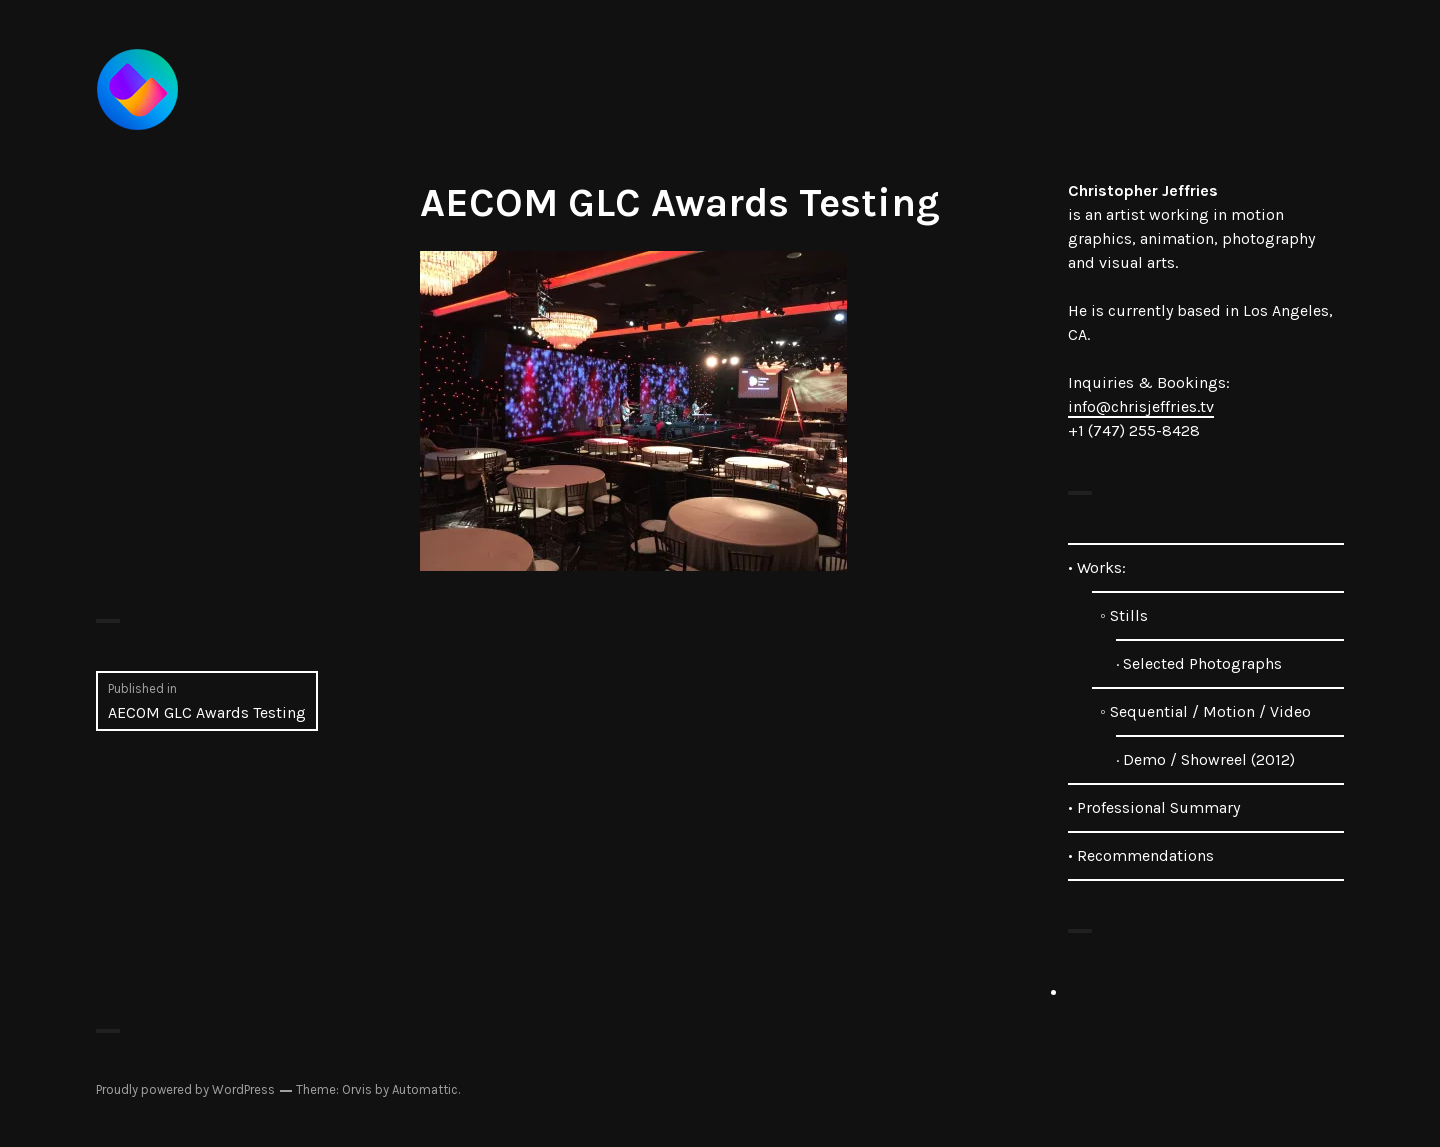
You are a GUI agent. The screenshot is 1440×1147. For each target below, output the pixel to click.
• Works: (1097, 567)
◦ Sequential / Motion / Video (1201, 711)
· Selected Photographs (1199, 663)
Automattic (425, 1089)
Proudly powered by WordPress (185, 1089)
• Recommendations (1141, 855)
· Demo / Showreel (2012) (1205, 759)
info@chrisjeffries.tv (1141, 406)
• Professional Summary (1154, 807)
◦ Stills (1120, 615)
